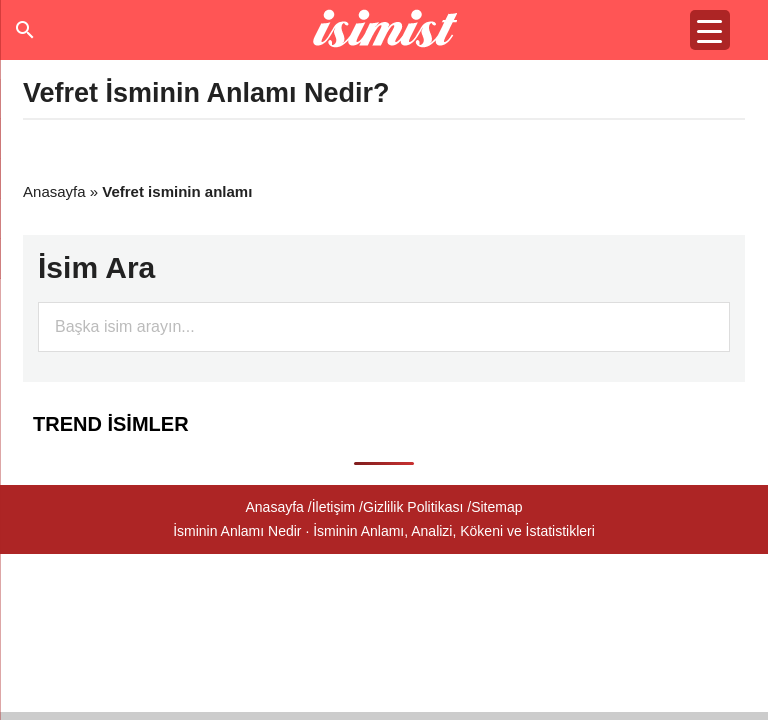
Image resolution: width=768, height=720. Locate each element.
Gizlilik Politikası (413, 507)
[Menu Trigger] (710, 30)
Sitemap (496, 507)
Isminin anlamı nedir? (384, 30)
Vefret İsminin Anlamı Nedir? (206, 93)
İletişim (334, 507)
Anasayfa (54, 191)
